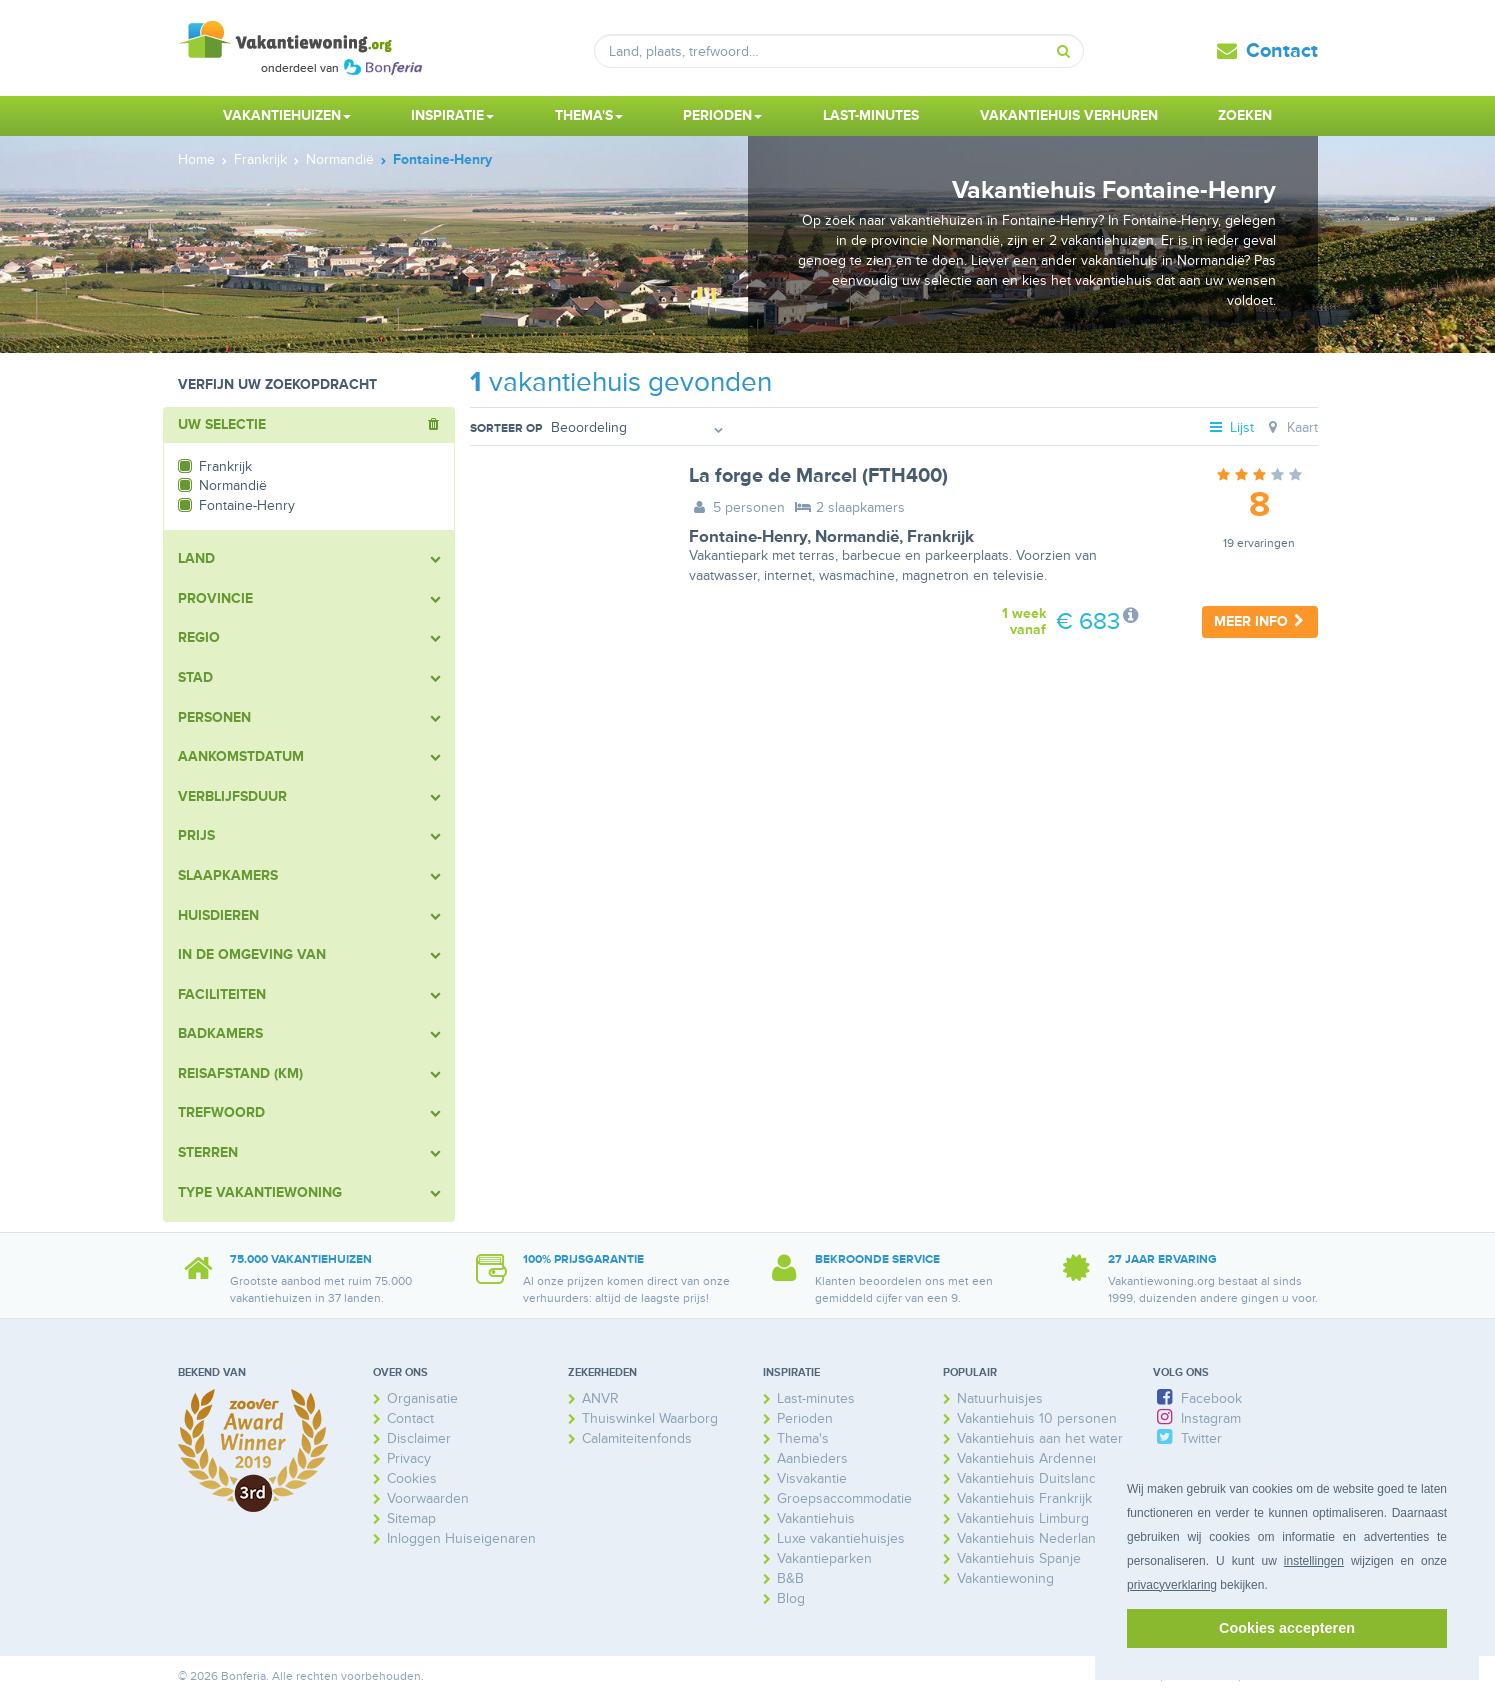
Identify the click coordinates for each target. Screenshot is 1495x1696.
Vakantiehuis (816, 1518)
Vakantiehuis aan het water (1040, 1438)
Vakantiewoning (1005, 1578)
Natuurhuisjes (1000, 1398)
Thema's (803, 1438)
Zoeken (1245, 115)
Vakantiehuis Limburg (1023, 1518)
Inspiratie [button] (452, 115)
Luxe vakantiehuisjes (841, 1538)
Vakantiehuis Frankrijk (1024, 1498)
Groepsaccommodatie (844, 1498)
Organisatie (422, 1398)
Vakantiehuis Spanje (1019, 1558)
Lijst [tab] (1230, 427)
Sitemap (411, 1518)
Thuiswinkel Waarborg (650, 1418)
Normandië (857, 537)
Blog (791, 1598)
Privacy (409, 1458)
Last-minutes (871, 115)
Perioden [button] (722, 115)
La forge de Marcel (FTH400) (818, 476)
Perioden (805, 1418)
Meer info (1260, 621)
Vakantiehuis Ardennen (1029, 1458)
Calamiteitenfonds (637, 1438)
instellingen (1314, 1561)
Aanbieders (812, 1458)
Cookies (412, 1478)
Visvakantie (812, 1478)
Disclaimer (419, 1438)
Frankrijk (940, 537)
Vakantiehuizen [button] (287, 115)
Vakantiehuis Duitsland (1027, 1478)
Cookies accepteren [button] (1287, 1628)
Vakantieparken (824, 1558)
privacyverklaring (1172, 1585)
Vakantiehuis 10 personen (1037, 1418)
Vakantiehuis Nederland (1030, 1538)
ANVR (600, 1398)
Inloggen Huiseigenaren (461, 1538)
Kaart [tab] (1290, 427)
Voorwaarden (428, 1498)
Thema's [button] (589, 115)
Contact (1282, 51)
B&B (790, 1578)
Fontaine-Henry (748, 537)
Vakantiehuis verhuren (1069, 115)
